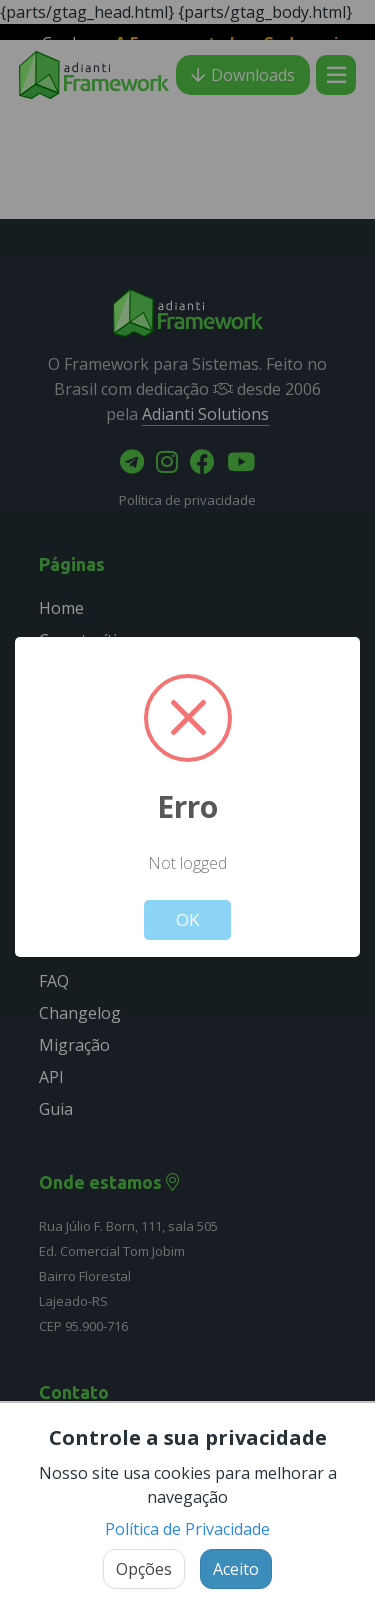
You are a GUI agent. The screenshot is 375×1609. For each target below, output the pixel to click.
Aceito (236, 1569)
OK (187, 919)
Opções (144, 1569)
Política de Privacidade (187, 1529)
